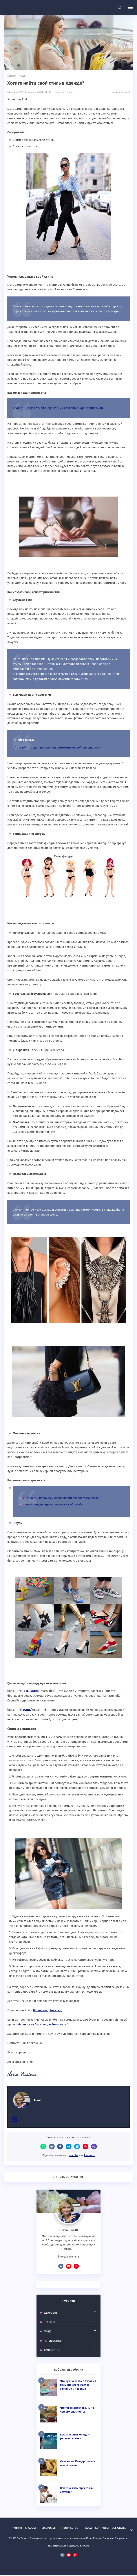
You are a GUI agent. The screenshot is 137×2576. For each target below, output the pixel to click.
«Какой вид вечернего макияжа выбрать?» (53, 1504)
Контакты (102, 2528)
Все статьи (119, 2528)
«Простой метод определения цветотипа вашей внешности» (56, 747)
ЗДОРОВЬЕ (51, 2313)
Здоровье (49, 2528)
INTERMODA (30, 1691)
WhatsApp (43, 2146)
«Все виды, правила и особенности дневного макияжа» (61, 1498)
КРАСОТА (49, 2322)
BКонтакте (60, 2266)
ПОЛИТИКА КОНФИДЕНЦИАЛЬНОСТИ (68, 2546)
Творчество (70, 2528)
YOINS (27, 1710)
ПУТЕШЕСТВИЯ (54, 2341)
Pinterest (56, 2010)
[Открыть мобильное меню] (129, 7)
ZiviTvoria (27, 7)
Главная (16, 2528)
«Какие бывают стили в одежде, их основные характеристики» (58, 408)
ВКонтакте (40, 2010)
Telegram (69, 2146)
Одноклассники (85, 2146)
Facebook (60, 2146)
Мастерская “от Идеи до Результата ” (43, 2024)
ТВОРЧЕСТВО (52, 2351)
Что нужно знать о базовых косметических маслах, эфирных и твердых (78, 2385)
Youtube (73, 2155)
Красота (30, 2528)
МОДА (48, 2332)
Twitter (77, 2146)
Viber (94, 2146)
